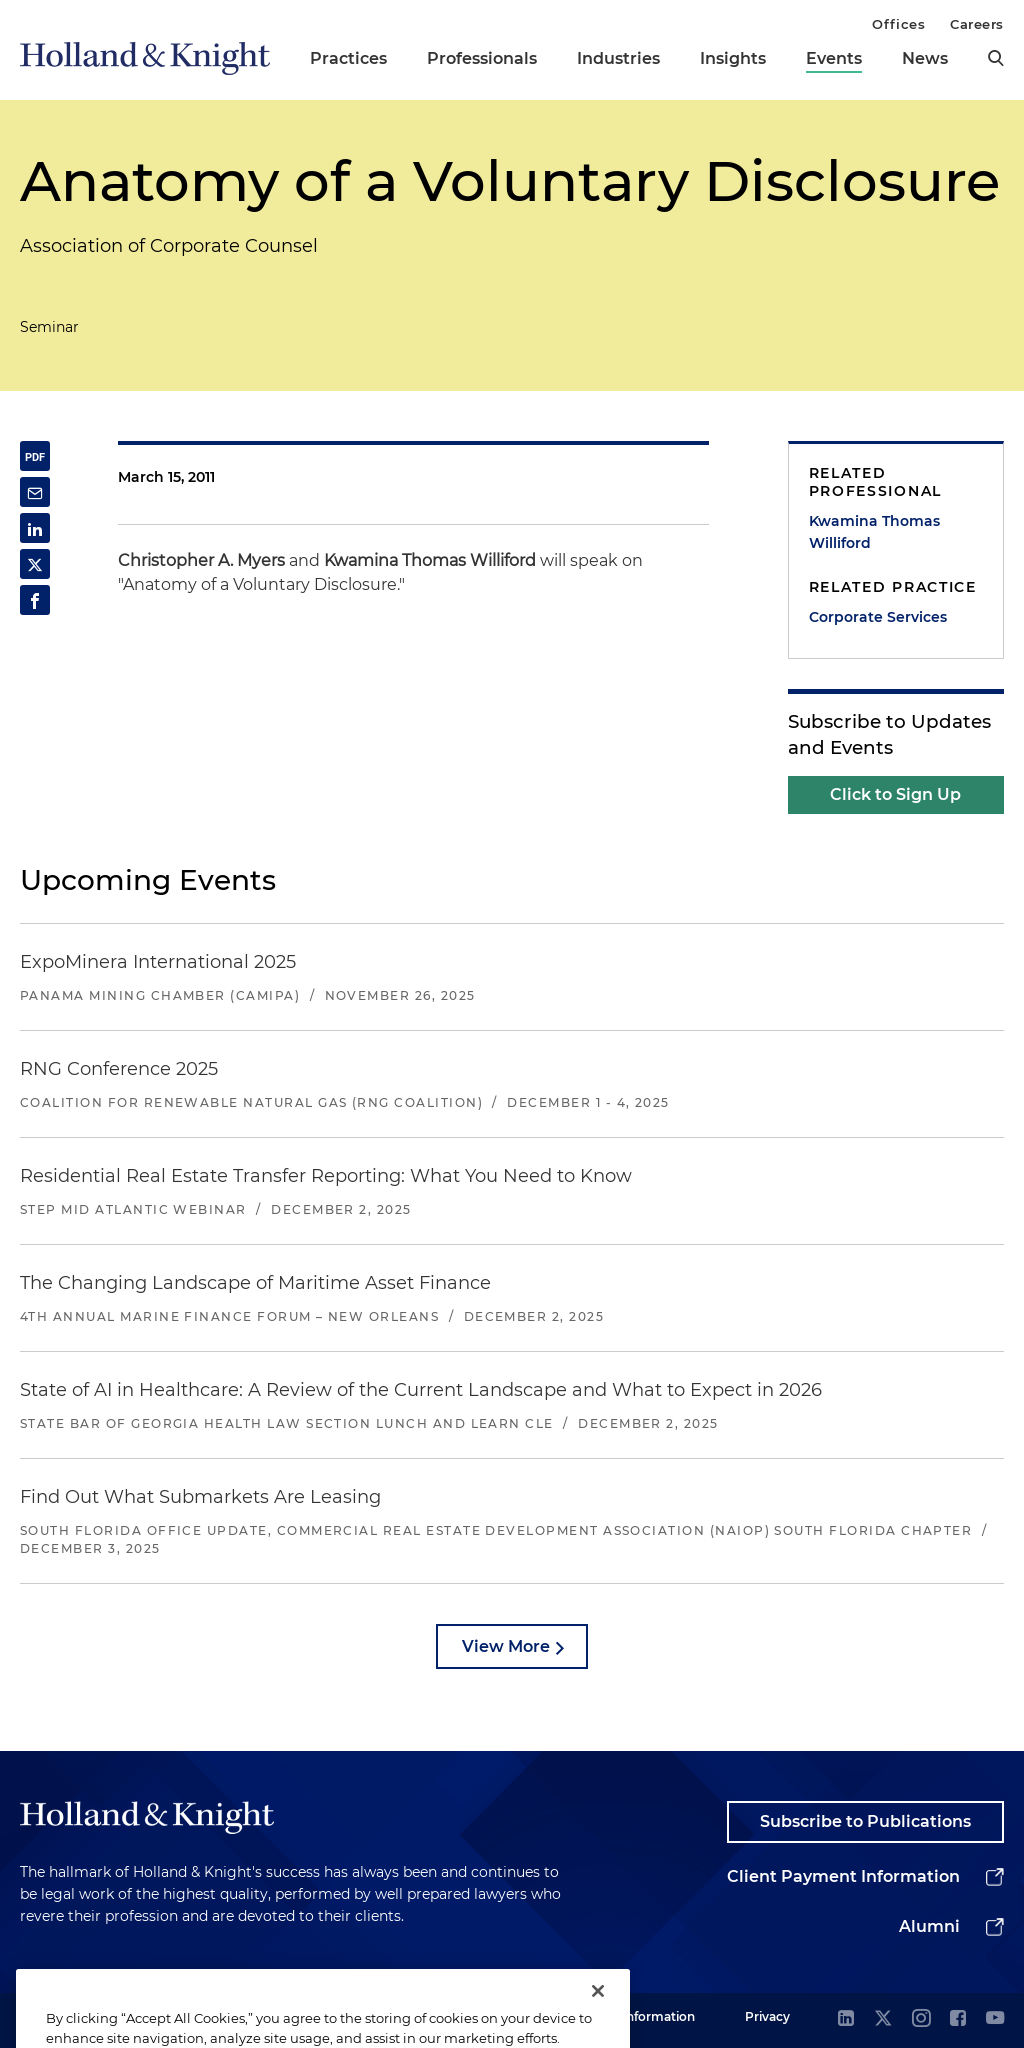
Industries (618, 58)
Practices (348, 58)
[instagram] (921, 2019)
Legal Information (641, 2016)
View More (506, 1646)
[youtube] (995, 2019)
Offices (898, 24)
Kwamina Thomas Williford (874, 532)
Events (834, 58)
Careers (977, 24)
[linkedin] (846, 2019)
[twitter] (883, 2019)
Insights (733, 58)
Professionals (482, 58)
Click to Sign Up (895, 794)
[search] (996, 58)
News (925, 58)
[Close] (598, 2016)
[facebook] (958, 2019)
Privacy (767, 2016)
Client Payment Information (843, 1876)
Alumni (929, 1926)
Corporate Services (878, 617)
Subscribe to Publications (865, 1821)
